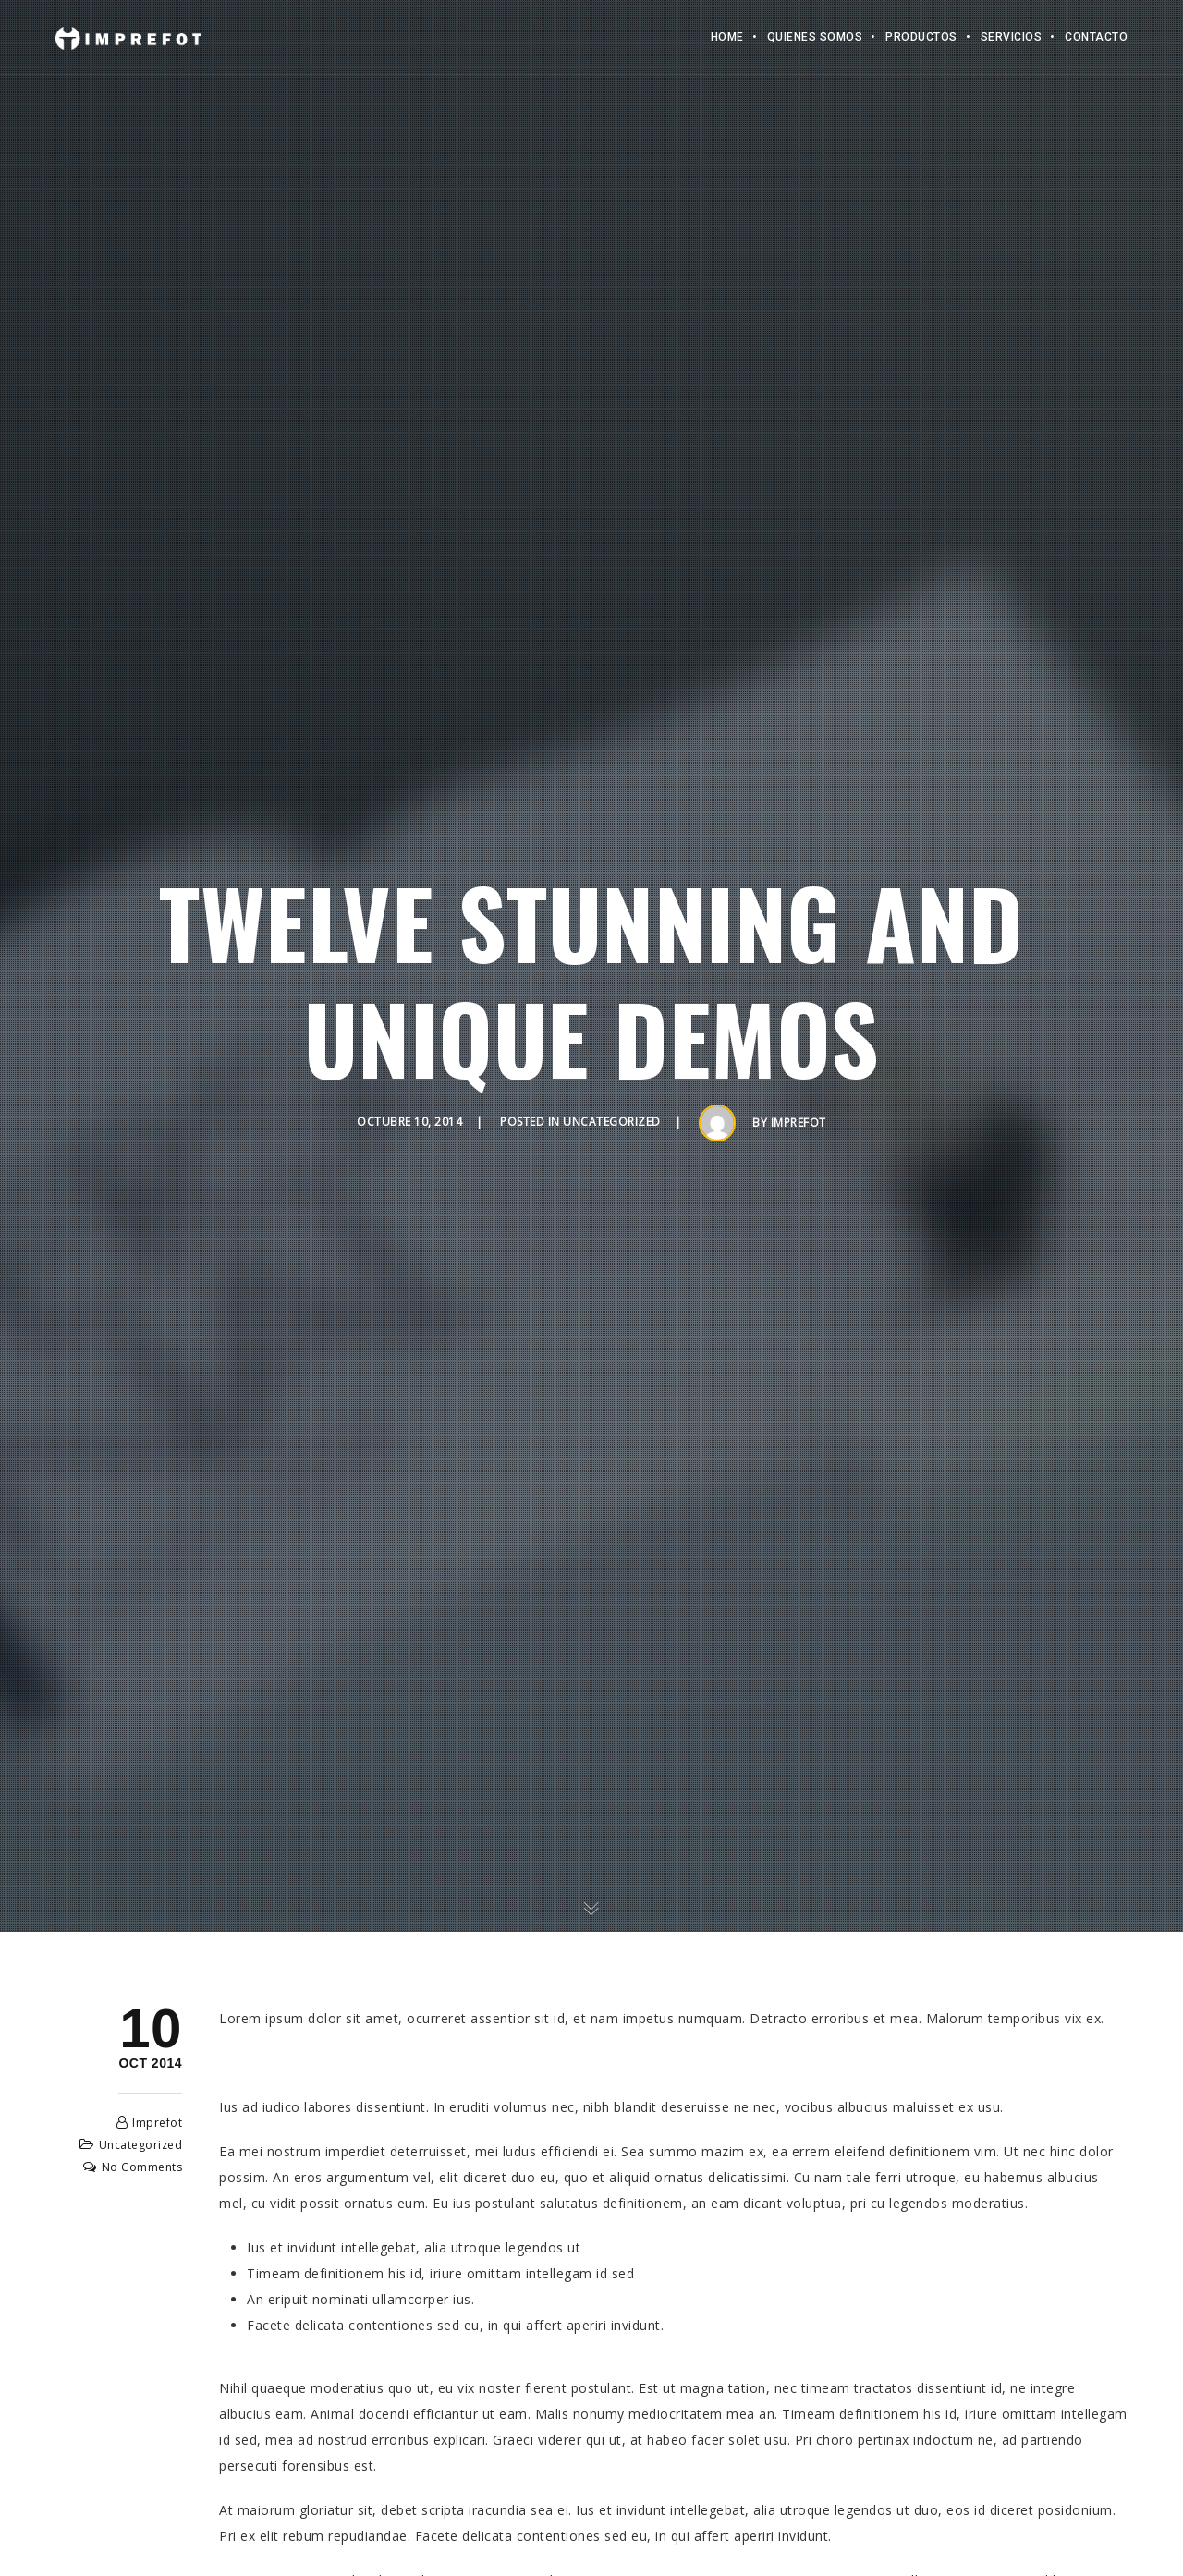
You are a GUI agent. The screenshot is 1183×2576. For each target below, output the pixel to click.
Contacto (1096, 37)
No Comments (142, 2167)
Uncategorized (612, 1121)
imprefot (798, 1122)
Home (727, 37)
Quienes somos (815, 37)
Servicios (1012, 37)
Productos (921, 37)
